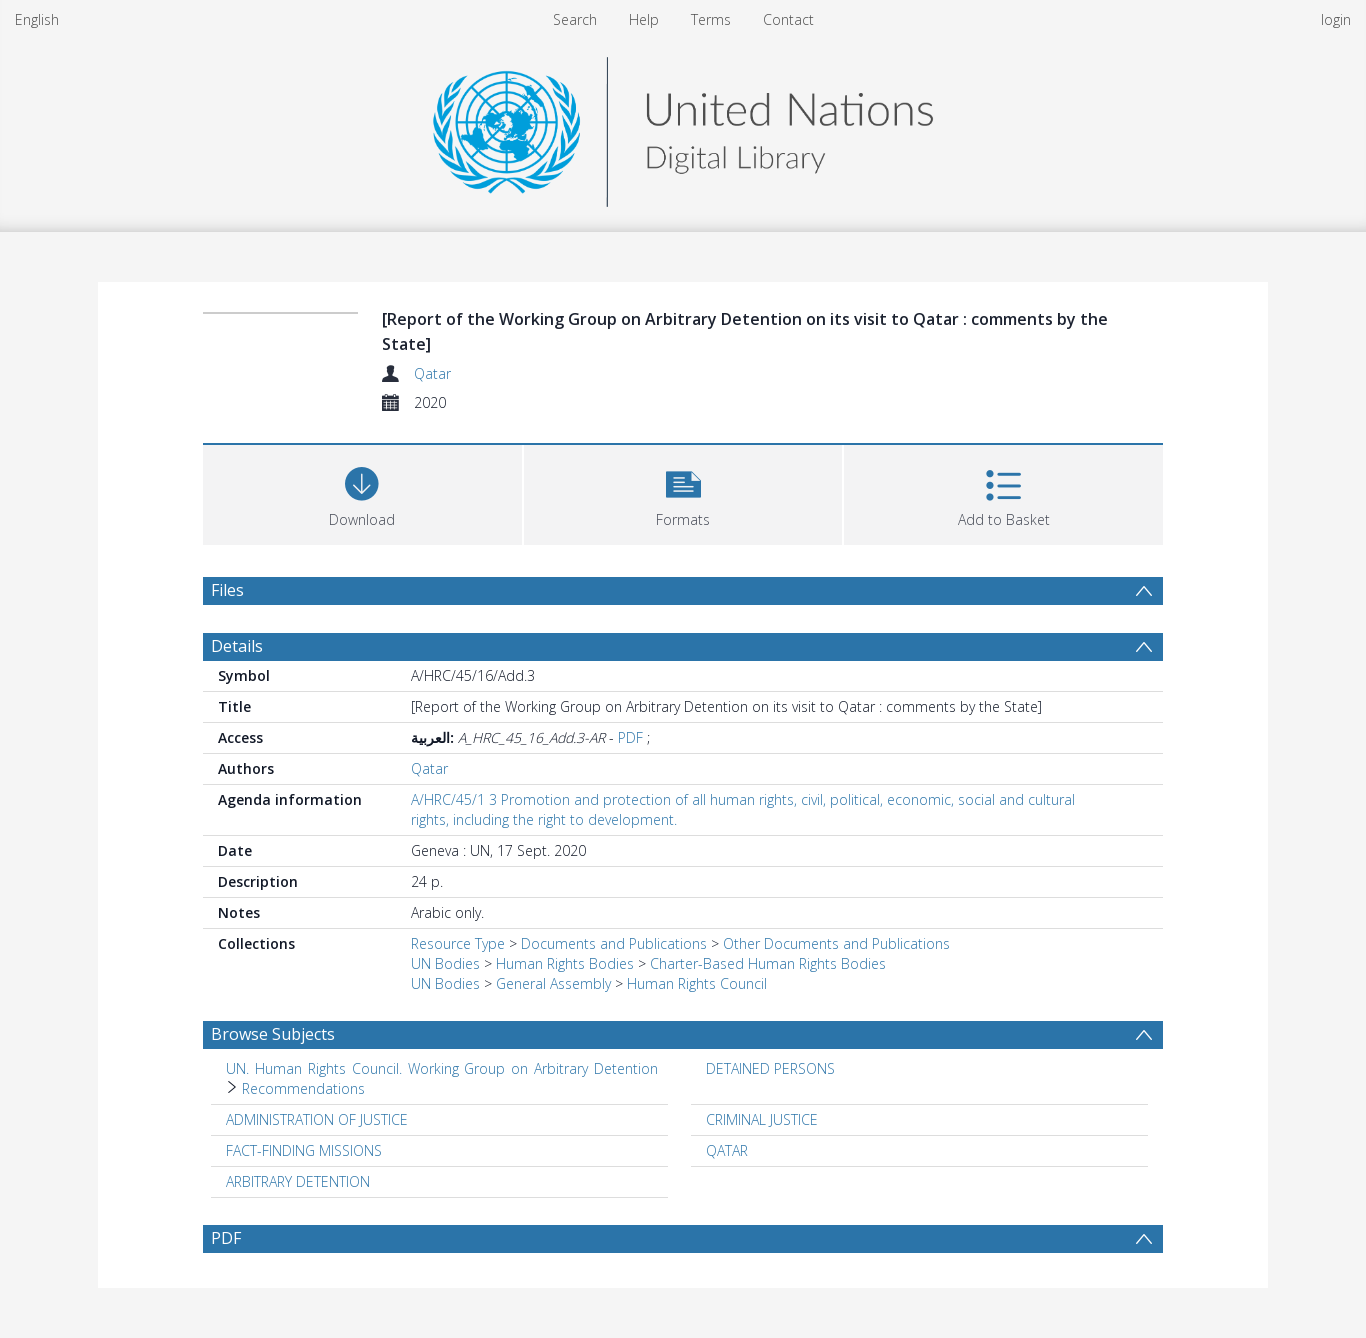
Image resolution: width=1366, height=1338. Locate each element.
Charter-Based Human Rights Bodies (768, 963)
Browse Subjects (273, 1034)
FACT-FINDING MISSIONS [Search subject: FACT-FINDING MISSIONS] (304, 1150)
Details (237, 646)
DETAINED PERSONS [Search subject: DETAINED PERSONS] (770, 1068)
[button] (683, 492)
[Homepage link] (683, 126)
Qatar (432, 373)
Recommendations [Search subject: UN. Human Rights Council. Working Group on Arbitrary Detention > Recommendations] (303, 1088)
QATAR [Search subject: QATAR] (727, 1150)
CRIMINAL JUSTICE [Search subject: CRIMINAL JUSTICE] (762, 1119)
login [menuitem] (1336, 19)
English (37, 19)
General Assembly (553, 983)
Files (227, 590)
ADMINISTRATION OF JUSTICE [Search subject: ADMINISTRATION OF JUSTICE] (317, 1119)
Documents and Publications (614, 943)
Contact (788, 19)
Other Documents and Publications (836, 943)
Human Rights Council (697, 983)
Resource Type (458, 943)
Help (644, 19)
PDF (630, 737)
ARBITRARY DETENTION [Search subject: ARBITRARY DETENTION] (298, 1181)
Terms (711, 19)
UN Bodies (445, 963)
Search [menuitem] (575, 19)
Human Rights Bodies (565, 963)
